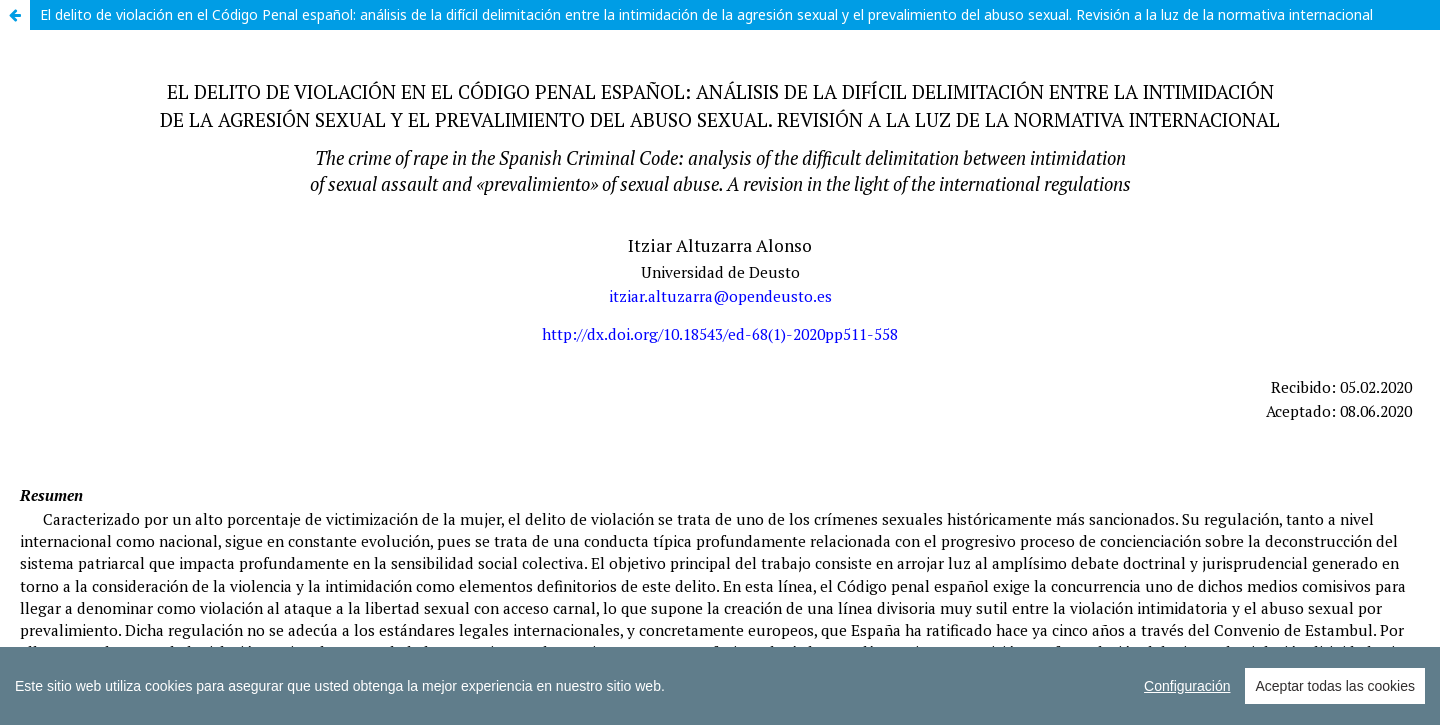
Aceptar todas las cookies (1335, 686)
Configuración (1187, 686)
